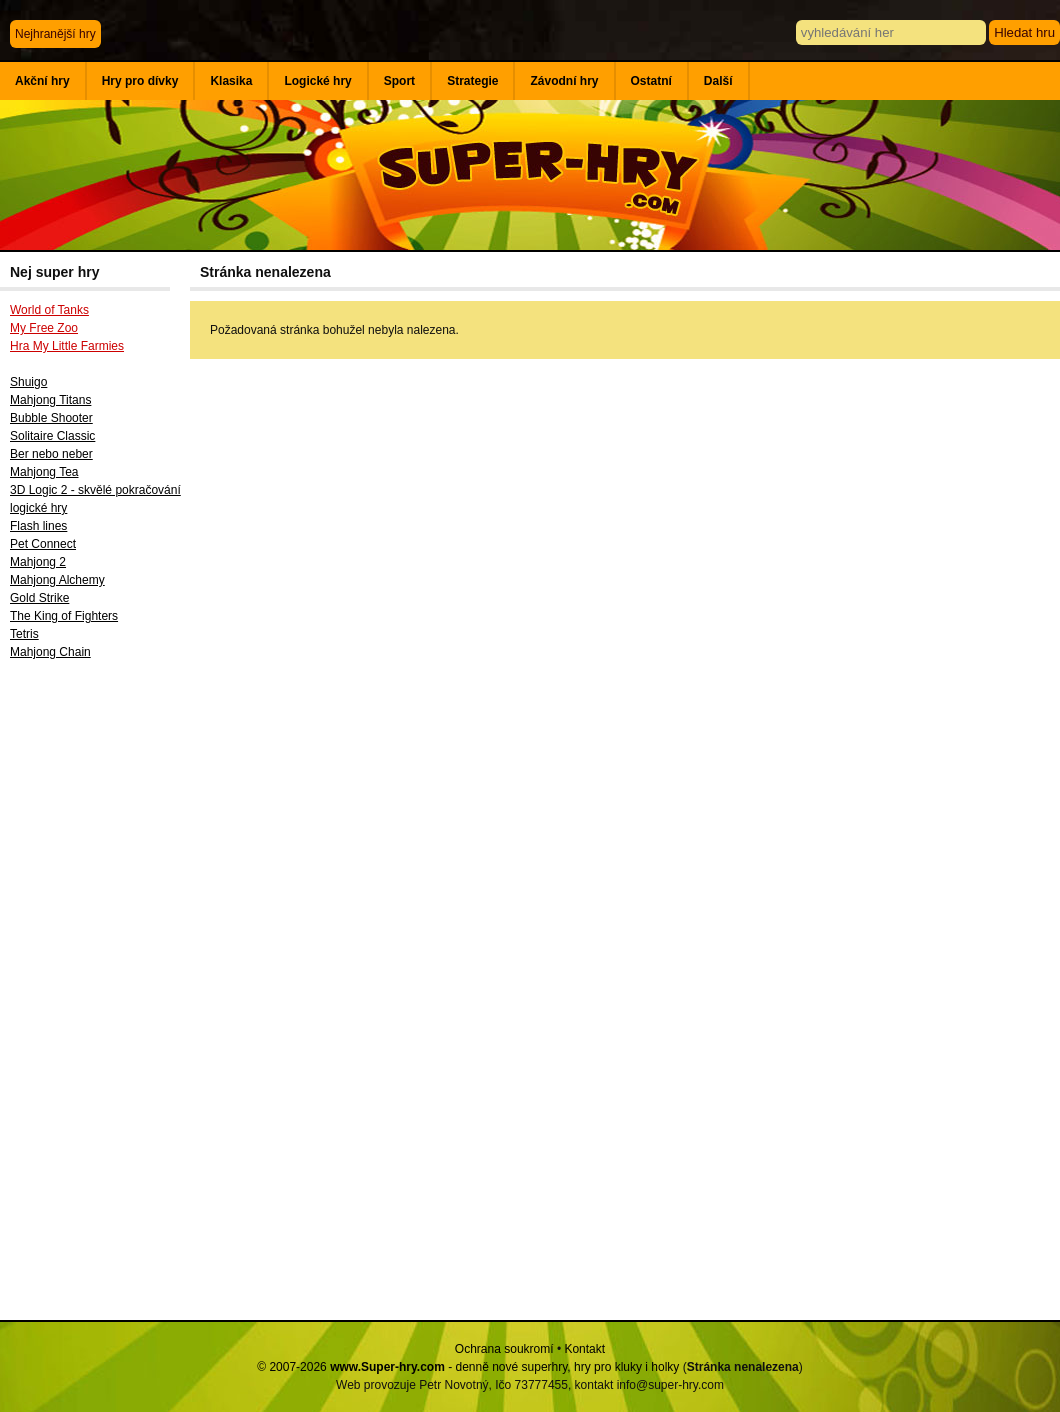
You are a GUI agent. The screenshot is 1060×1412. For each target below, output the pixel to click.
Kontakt (584, 1349)
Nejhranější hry (55, 34)
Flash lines (38, 526)
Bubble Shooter (51, 418)
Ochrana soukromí (504, 1349)
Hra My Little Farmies (67, 346)
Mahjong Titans (50, 400)
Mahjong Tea (44, 472)
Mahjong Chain (50, 652)
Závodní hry (564, 81)
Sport (399, 81)
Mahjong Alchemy (57, 580)
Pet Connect (43, 544)
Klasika (231, 81)
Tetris (24, 634)
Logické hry (317, 81)
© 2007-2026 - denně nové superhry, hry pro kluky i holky (468, 1367)
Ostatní (651, 81)
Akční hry (42, 81)
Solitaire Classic (52, 436)
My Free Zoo (44, 328)
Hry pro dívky (140, 81)
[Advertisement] (95, 997)
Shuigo (28, 382)
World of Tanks (49, 310)
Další (718, 81)
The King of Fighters (64, 616)
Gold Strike (39, 598)
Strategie (472, 81)
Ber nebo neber (51, 454)
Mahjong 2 (38, 562)
